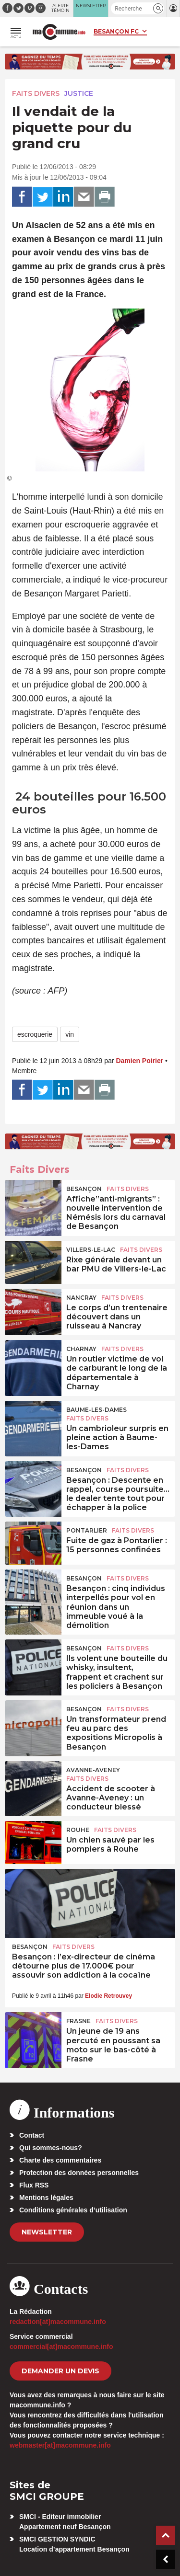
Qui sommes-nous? (50, 2148)
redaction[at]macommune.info (58, 2321)
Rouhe (77, 1829)
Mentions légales (46, 2197)
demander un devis (60, 2371)
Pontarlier (86, 1530)
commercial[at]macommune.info (61, 2346)
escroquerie (34, 1034)
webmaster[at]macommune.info (60, 2445)
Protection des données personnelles (79, 2172)
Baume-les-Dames (96, 1409)
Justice (78, 93)
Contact (31, 2135)
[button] (158, 8)
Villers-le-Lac (90, 1249)
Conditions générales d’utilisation (73, 2210)
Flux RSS (33, 2185)
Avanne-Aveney (93, 1770)
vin (69, 1034)
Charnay (81, 1348)
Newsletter (47, 2232)
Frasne (78, 2021)
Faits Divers (36, 93)
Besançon (84, 1188)
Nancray (81, 1297)
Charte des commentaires (60, 2160)
